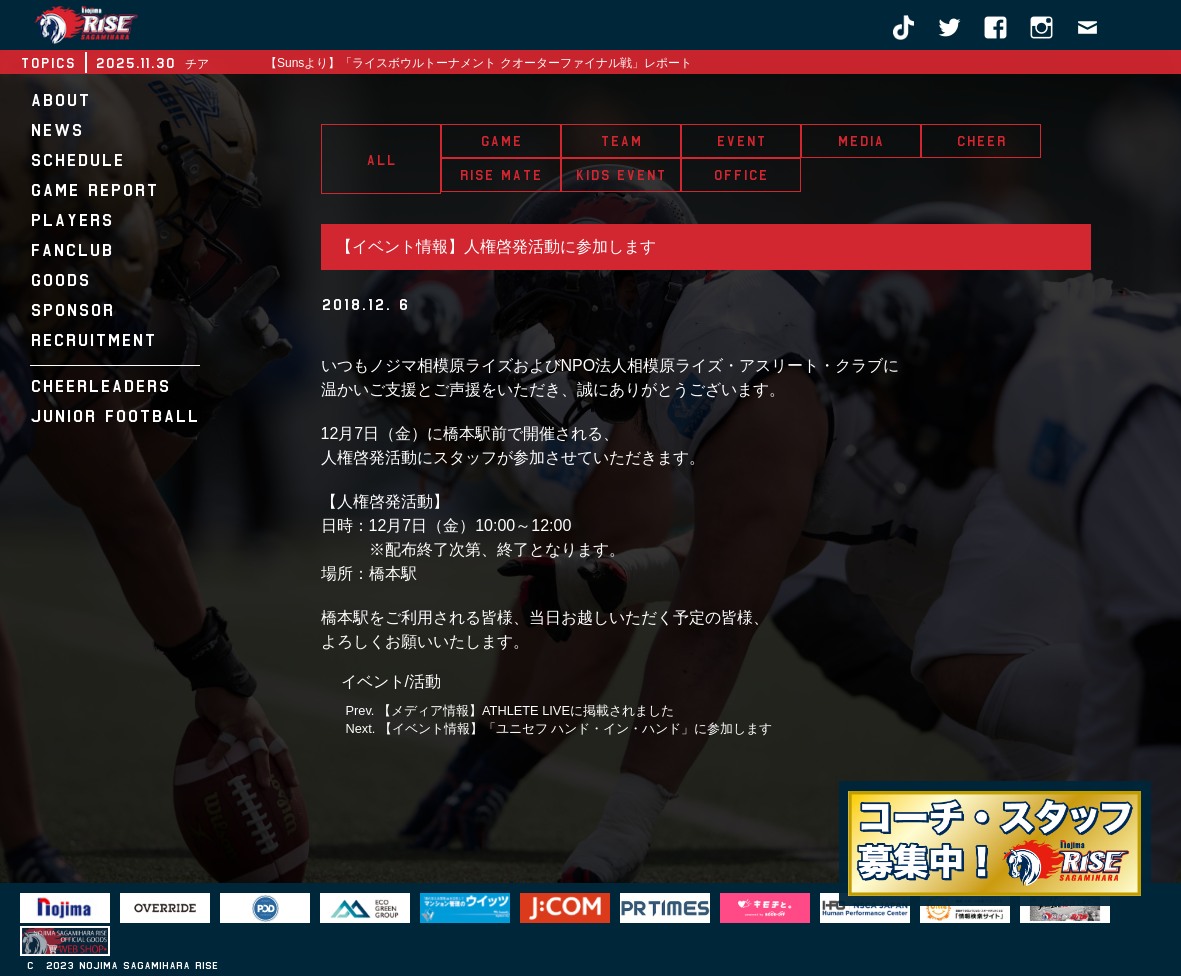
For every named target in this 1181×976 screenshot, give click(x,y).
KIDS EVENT (620, 175)
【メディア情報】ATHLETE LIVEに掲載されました (526, 710)
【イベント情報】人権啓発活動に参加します (496, 246)
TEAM (621, 141)
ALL (381, 160)
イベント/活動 (391, 681)
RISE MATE (500, 175)
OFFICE (740, 175)
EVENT (741, 141)
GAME (501, 141)
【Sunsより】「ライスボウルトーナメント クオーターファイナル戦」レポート (478, 63)
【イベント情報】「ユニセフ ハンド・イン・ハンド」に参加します (576, 728)
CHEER (981, 141)
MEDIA (860, 141)
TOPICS (47, 63)
